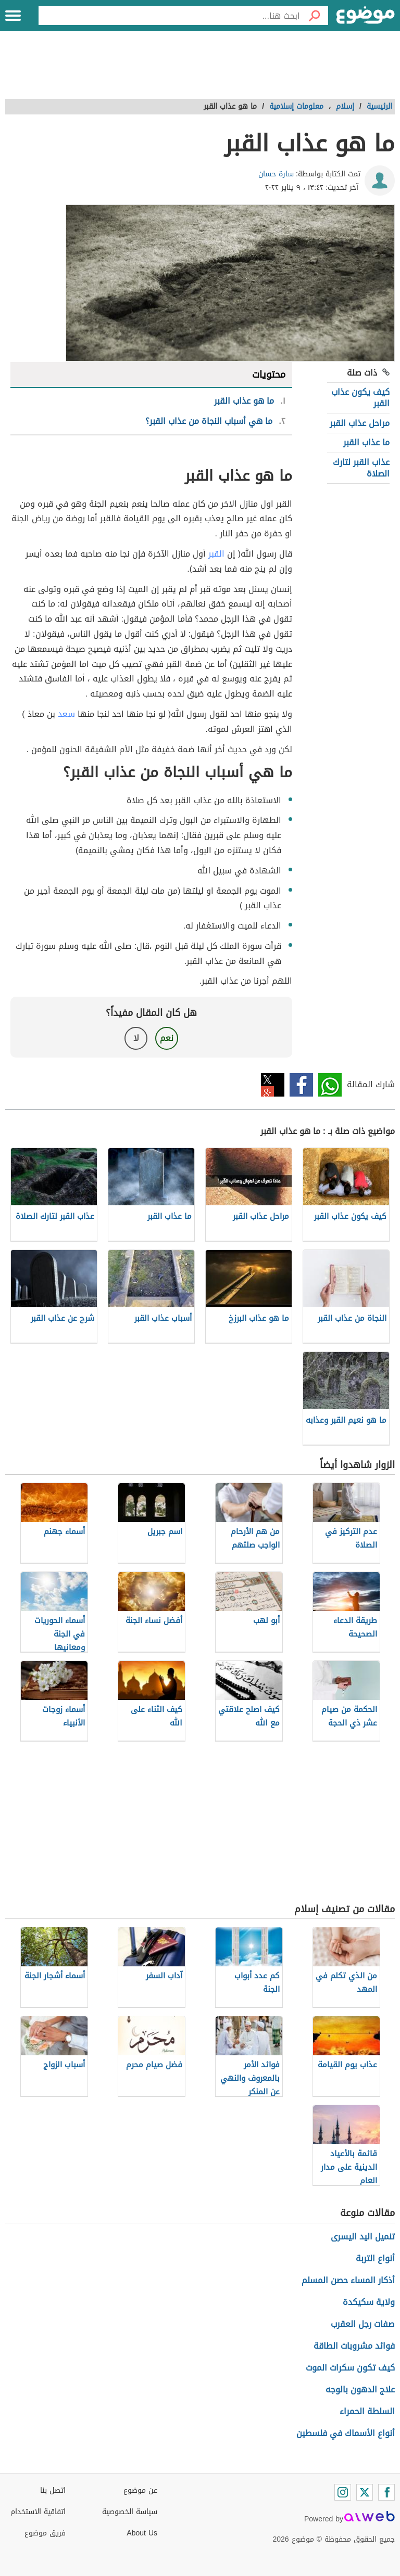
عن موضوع (140, 2490)
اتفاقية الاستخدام (38, 2512)
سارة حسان (276, 174)
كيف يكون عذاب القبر (360, 397)
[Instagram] (342, 2492)
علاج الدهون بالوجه (360, 2389)
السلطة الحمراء (367, 2411)
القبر (216, 554)
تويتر (272, 1085)
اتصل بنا (53, 2490)
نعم (166, 1038)
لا (136, 1038)
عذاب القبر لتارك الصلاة (361, 468)
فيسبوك (301, 1085)
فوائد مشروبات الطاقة (354, 2346)
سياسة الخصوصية (129, 2512)
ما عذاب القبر (366, 442)
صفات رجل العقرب (363, 2324)
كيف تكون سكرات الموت (350, 2368)
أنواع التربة (375, 2258)
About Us (142, 2533)
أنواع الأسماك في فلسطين (345, 2433)
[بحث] (314, 15)
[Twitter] (364, 2492)
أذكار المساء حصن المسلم (348, 2280)
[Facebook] (386, 2492)
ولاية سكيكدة (369, 2302)
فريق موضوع (45, 2533)
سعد (66, 714)
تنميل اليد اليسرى (363, 2237)
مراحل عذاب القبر (360, 423)
